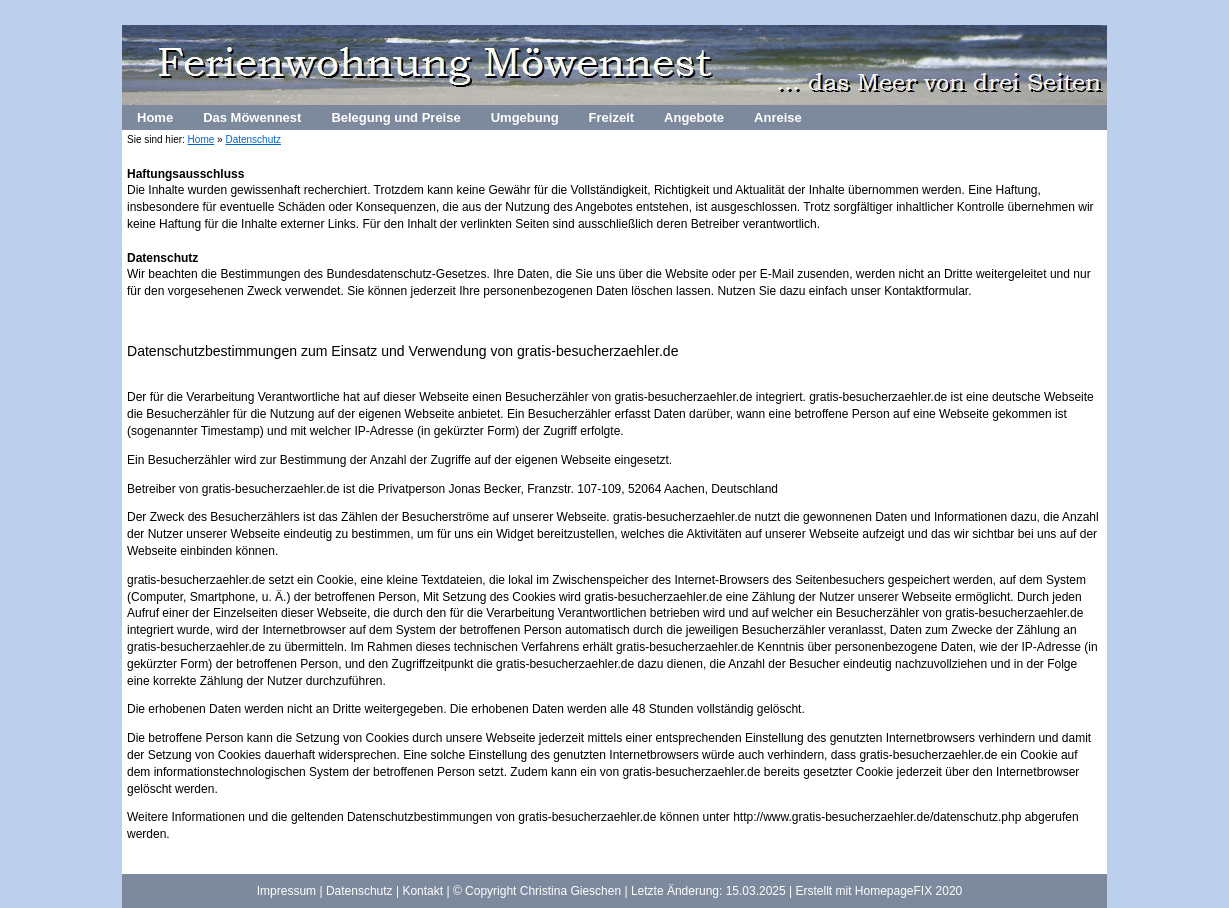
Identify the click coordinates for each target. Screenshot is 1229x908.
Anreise (778, 117)
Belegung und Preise (395, 117)
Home (155, 117)
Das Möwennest (252, 117)
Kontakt (422, 891)
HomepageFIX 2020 (908, 891)
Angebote (694, 117)
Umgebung (525, 117)
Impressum (286, 891)
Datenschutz (253, 139)
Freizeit (612, 117)
